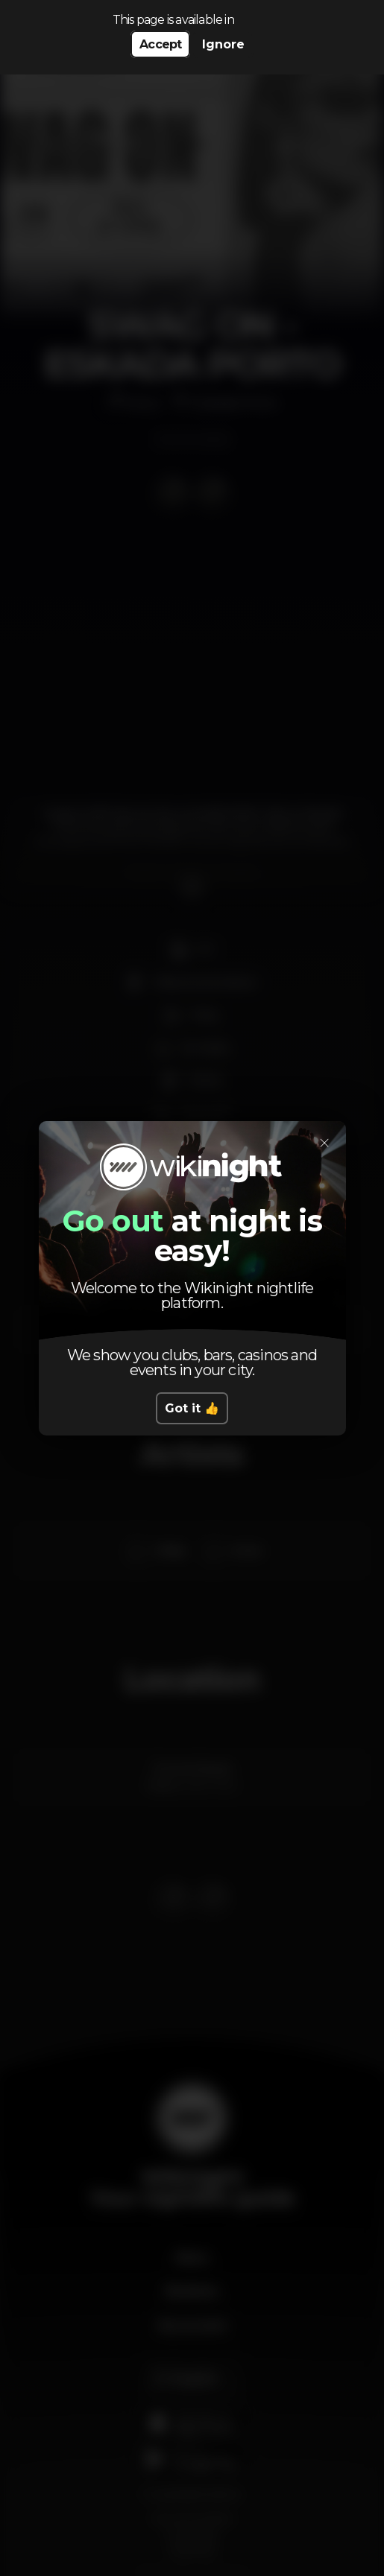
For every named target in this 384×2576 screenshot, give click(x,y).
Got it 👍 (192, 1408)
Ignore (223, 44)
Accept (160, 44)
